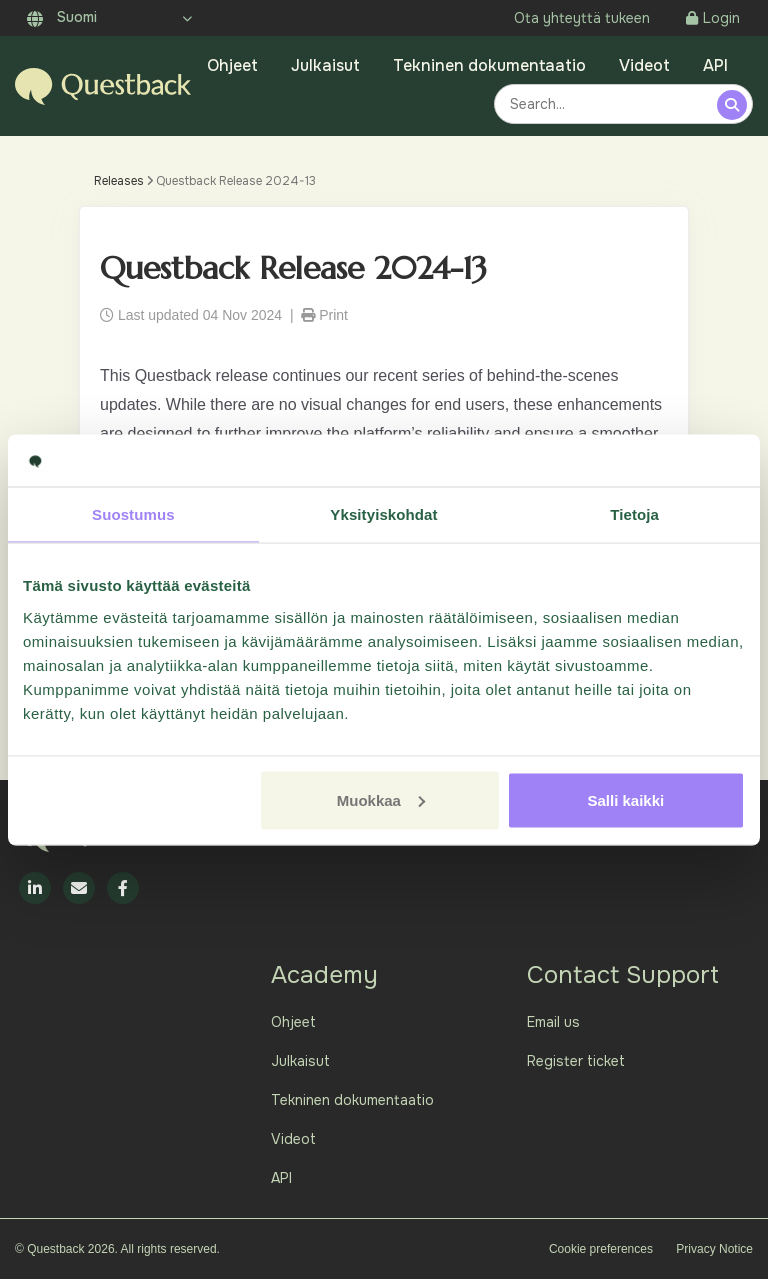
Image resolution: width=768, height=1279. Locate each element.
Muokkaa (381, 799)
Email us (553, 1022)
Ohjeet (232, 65)
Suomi (62, 17)
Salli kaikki (626, 799)
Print (324, 315)
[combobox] (608, 104)
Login (713, 18)
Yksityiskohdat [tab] (383, 514)
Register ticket (576, 1061)
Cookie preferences (601, 1249)
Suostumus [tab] (133, 514)
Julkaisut (325, 65)
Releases (119, 181)
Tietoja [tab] (634, 514)
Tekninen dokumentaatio (489, 65)
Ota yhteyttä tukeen (582, 18)
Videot (644, 65)
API (715, 65)
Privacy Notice (714, 1249)
